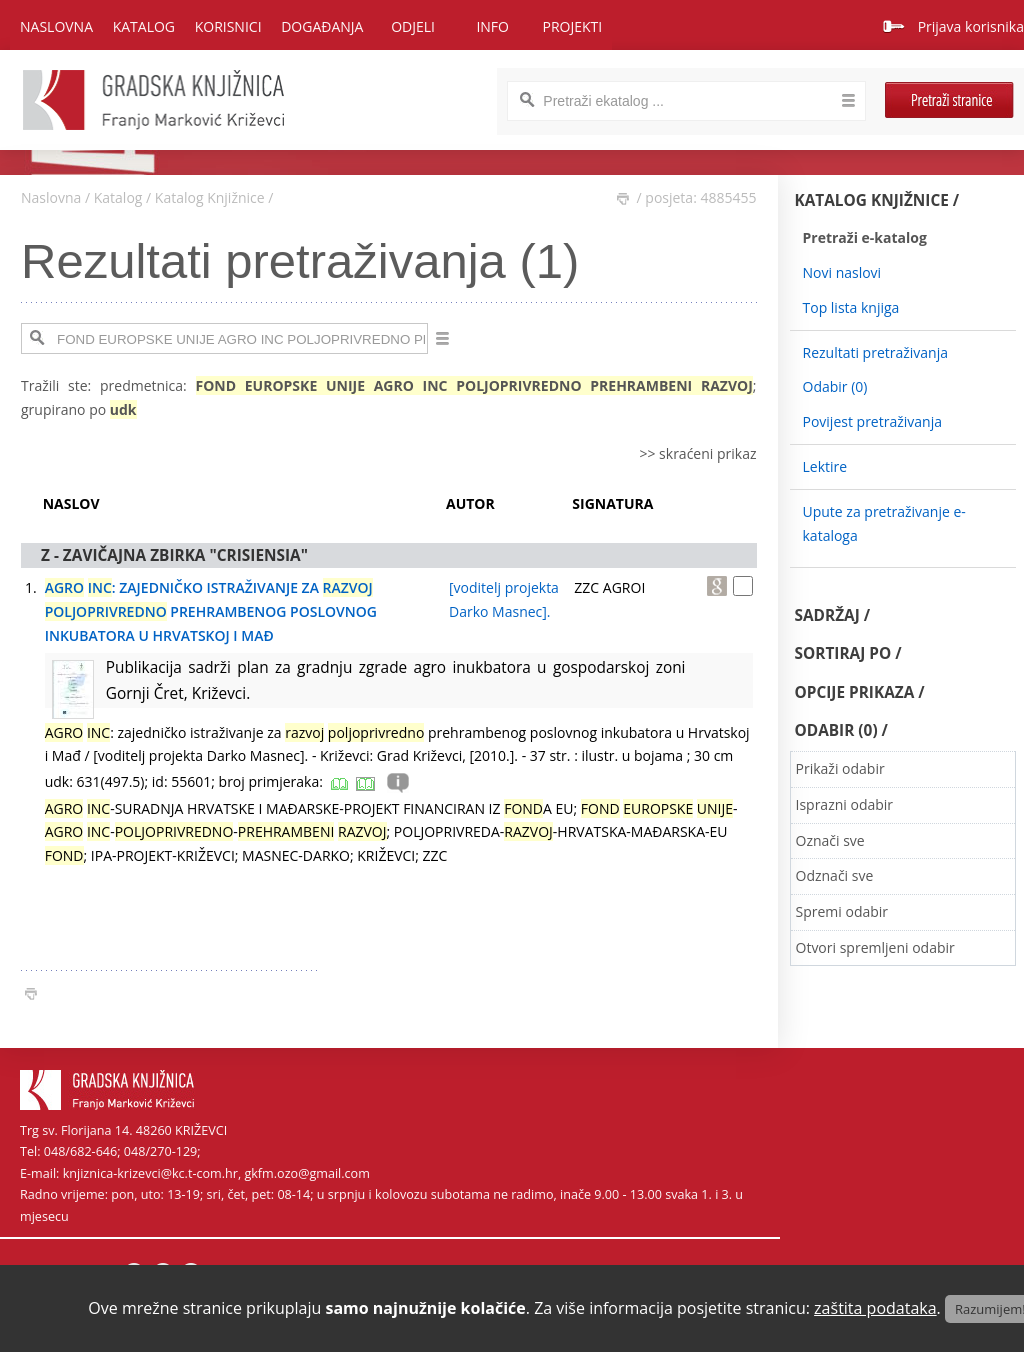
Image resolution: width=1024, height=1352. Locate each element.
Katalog (118, 197)
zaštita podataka (875, 1308)
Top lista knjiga (851, 307)
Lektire (825, 466)
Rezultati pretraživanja (876, 352)
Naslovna (56, 26)
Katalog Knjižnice (210, 197)
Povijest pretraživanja (872, 421)
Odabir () (835, 386)
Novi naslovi (842, 272)
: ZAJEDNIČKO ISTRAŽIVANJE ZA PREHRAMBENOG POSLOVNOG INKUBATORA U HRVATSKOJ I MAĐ (211, 611)
